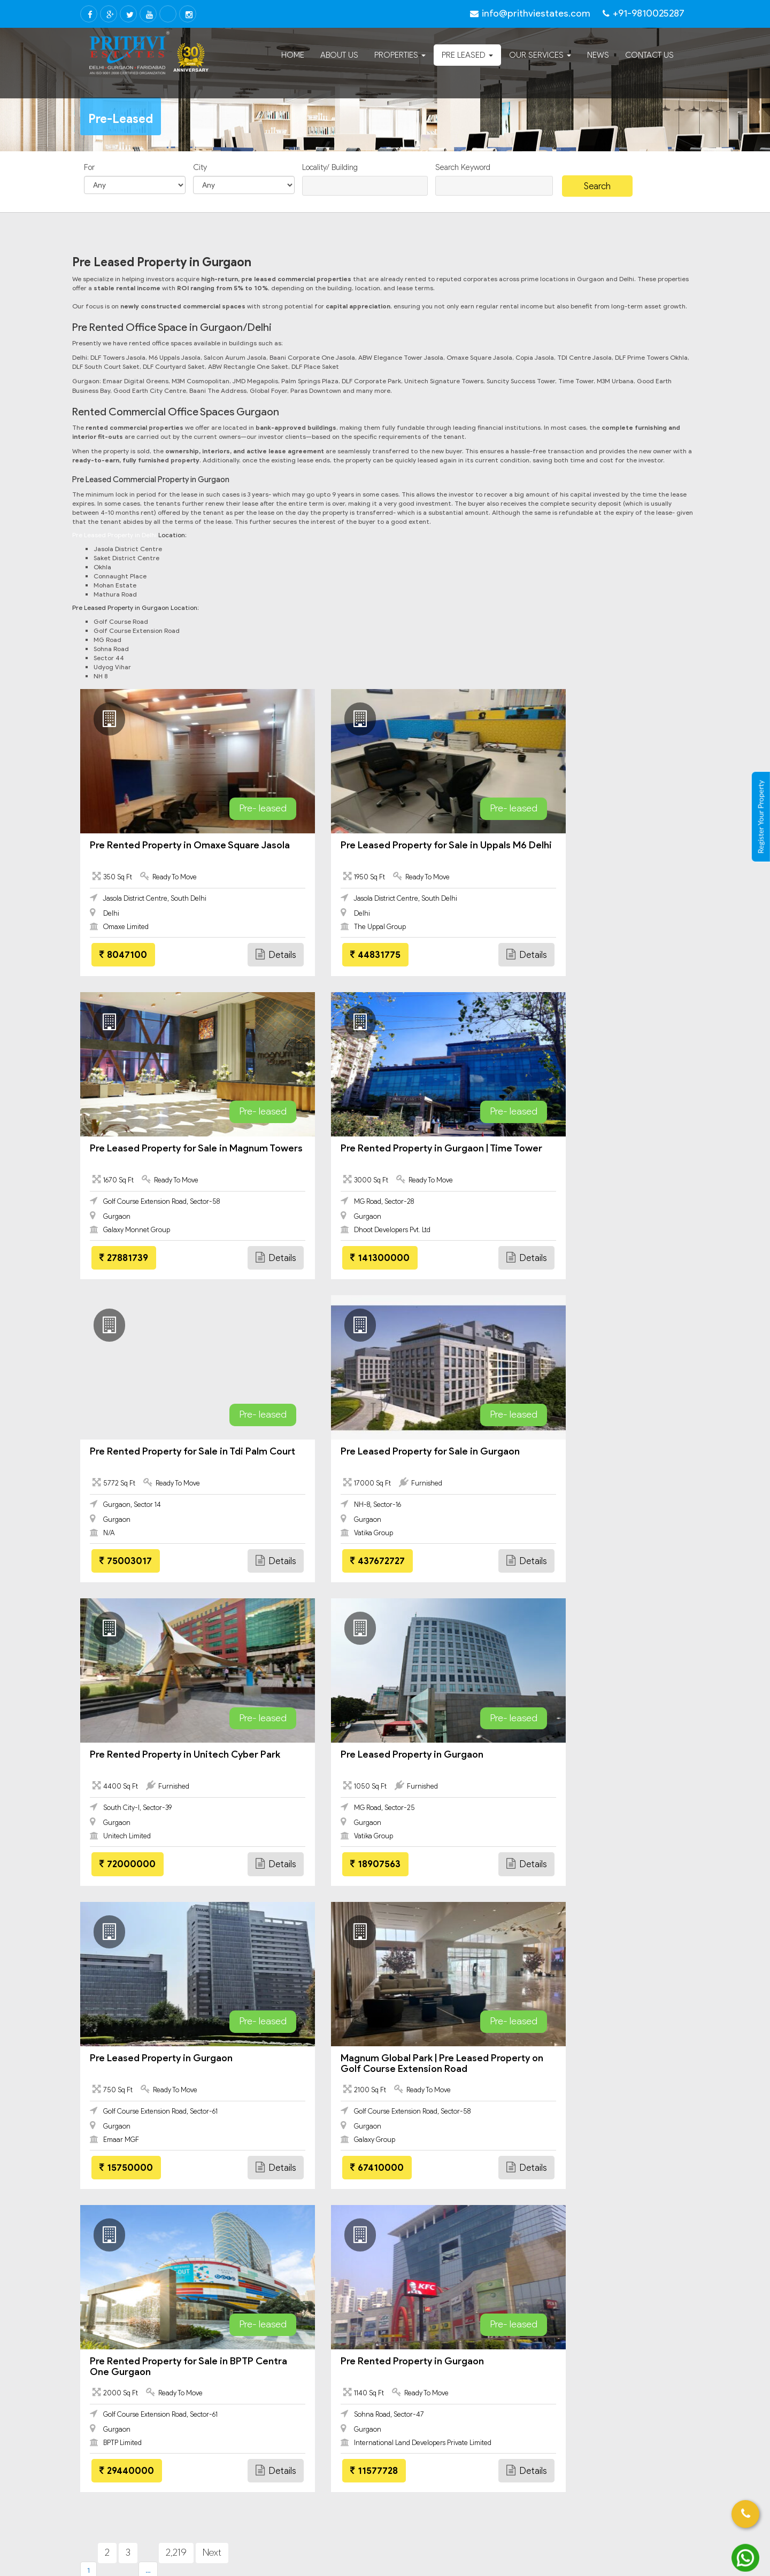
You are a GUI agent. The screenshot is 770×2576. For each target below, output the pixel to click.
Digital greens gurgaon (280, 2058)
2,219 (176, 1946)
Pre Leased (467, 55)
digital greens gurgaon (280, 2098)
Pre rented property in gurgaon (293, 2119)
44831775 (333, 954)
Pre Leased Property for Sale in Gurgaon (575, 1153)
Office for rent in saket (585, 2058)
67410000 (126, 1864)
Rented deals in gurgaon (587, 2098)
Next (212, 1946)
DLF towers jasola (119, 2058)
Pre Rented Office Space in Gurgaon (302, 2159)
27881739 (541, 954)
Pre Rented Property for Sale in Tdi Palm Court (375, 1153)
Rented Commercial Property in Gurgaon (446, 2159)
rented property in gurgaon (135, 2098)
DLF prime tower (422, 2017)
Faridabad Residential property (155, 2360)
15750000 (543, 1561)
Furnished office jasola (279, 2017)
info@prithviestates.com (449, 2263)
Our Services (540, 55)
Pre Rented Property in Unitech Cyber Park (174, 1456)
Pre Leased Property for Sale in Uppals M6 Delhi (383, 850)
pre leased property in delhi (440, 2119)
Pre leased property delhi (589, 2017)
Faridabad (106, 2310)
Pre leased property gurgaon (594, 2038)
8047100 (123, 954)
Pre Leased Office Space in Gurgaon (149, 2159)
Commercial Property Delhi (147, 2256)
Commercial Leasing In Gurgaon (156, 2425)
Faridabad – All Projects (141, 2374)
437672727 (544, 1257)
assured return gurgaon (434, 2098)
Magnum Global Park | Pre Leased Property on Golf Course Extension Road (168, 1765)
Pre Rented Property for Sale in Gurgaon (156, 2139)
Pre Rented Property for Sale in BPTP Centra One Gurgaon (380, 1760)
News (598, 55)
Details (233, 954)
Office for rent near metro (286, 2078)
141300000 (129, 1257)
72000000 (127, 1561)
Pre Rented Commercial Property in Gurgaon (605, 2139)
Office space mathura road (134, 2078)
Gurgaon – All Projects (139, 2478)
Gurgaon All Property (126, 2387)
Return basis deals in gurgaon (595, 2078)
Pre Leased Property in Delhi (114, 535)
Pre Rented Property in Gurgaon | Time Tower (175, 1153)
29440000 (335, 1864)
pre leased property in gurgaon (141, 2119)
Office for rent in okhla (279, 2038)
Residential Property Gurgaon (152, 2451)
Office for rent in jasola (128, 2038)
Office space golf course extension (453, 2058)
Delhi (97, 2229)
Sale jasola (413, 2078)
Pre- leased (220, 808)
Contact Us (649, 55)
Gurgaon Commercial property (154, 2438)
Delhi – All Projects (132, 2296)
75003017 (334, 1257)
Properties (400, 55)
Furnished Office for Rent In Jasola (149, 2491)
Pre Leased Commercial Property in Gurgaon (453, 2139)
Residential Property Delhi (145, 2270)
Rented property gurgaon (437, 2038)
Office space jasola (122, 2017)
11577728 (540, 1864)
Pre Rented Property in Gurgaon (578, 1754)
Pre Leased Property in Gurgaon (369, 1451)
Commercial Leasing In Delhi (150, 2243)
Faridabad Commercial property (157, 2347)
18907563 (333, 1561)
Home (292, 55)
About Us (339, 55)
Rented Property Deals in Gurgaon (298, 2139)
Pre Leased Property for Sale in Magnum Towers (575, 850)
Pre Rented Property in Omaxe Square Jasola (174, 850)
